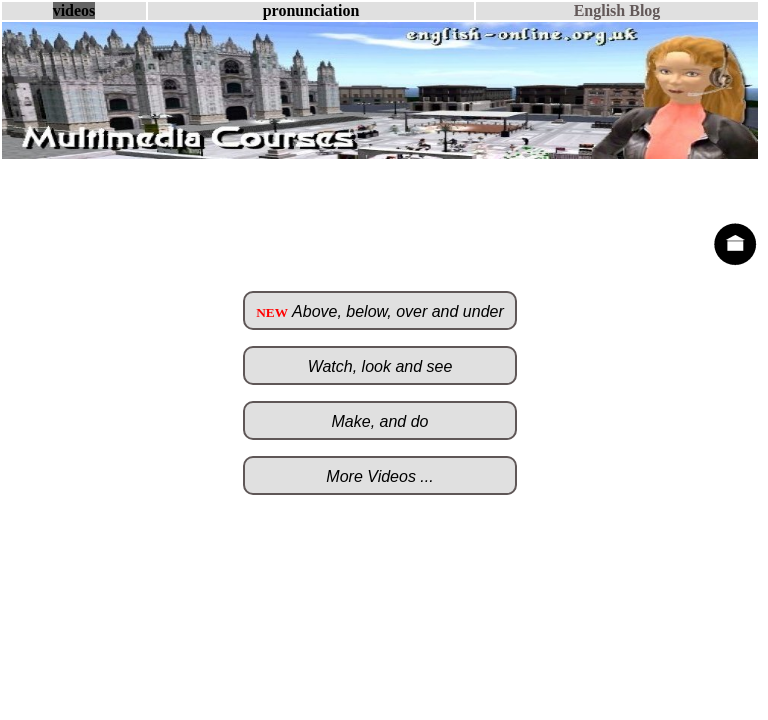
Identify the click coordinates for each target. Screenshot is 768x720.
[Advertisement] (380, 190)
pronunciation (311, 10)
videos (74, 10)
